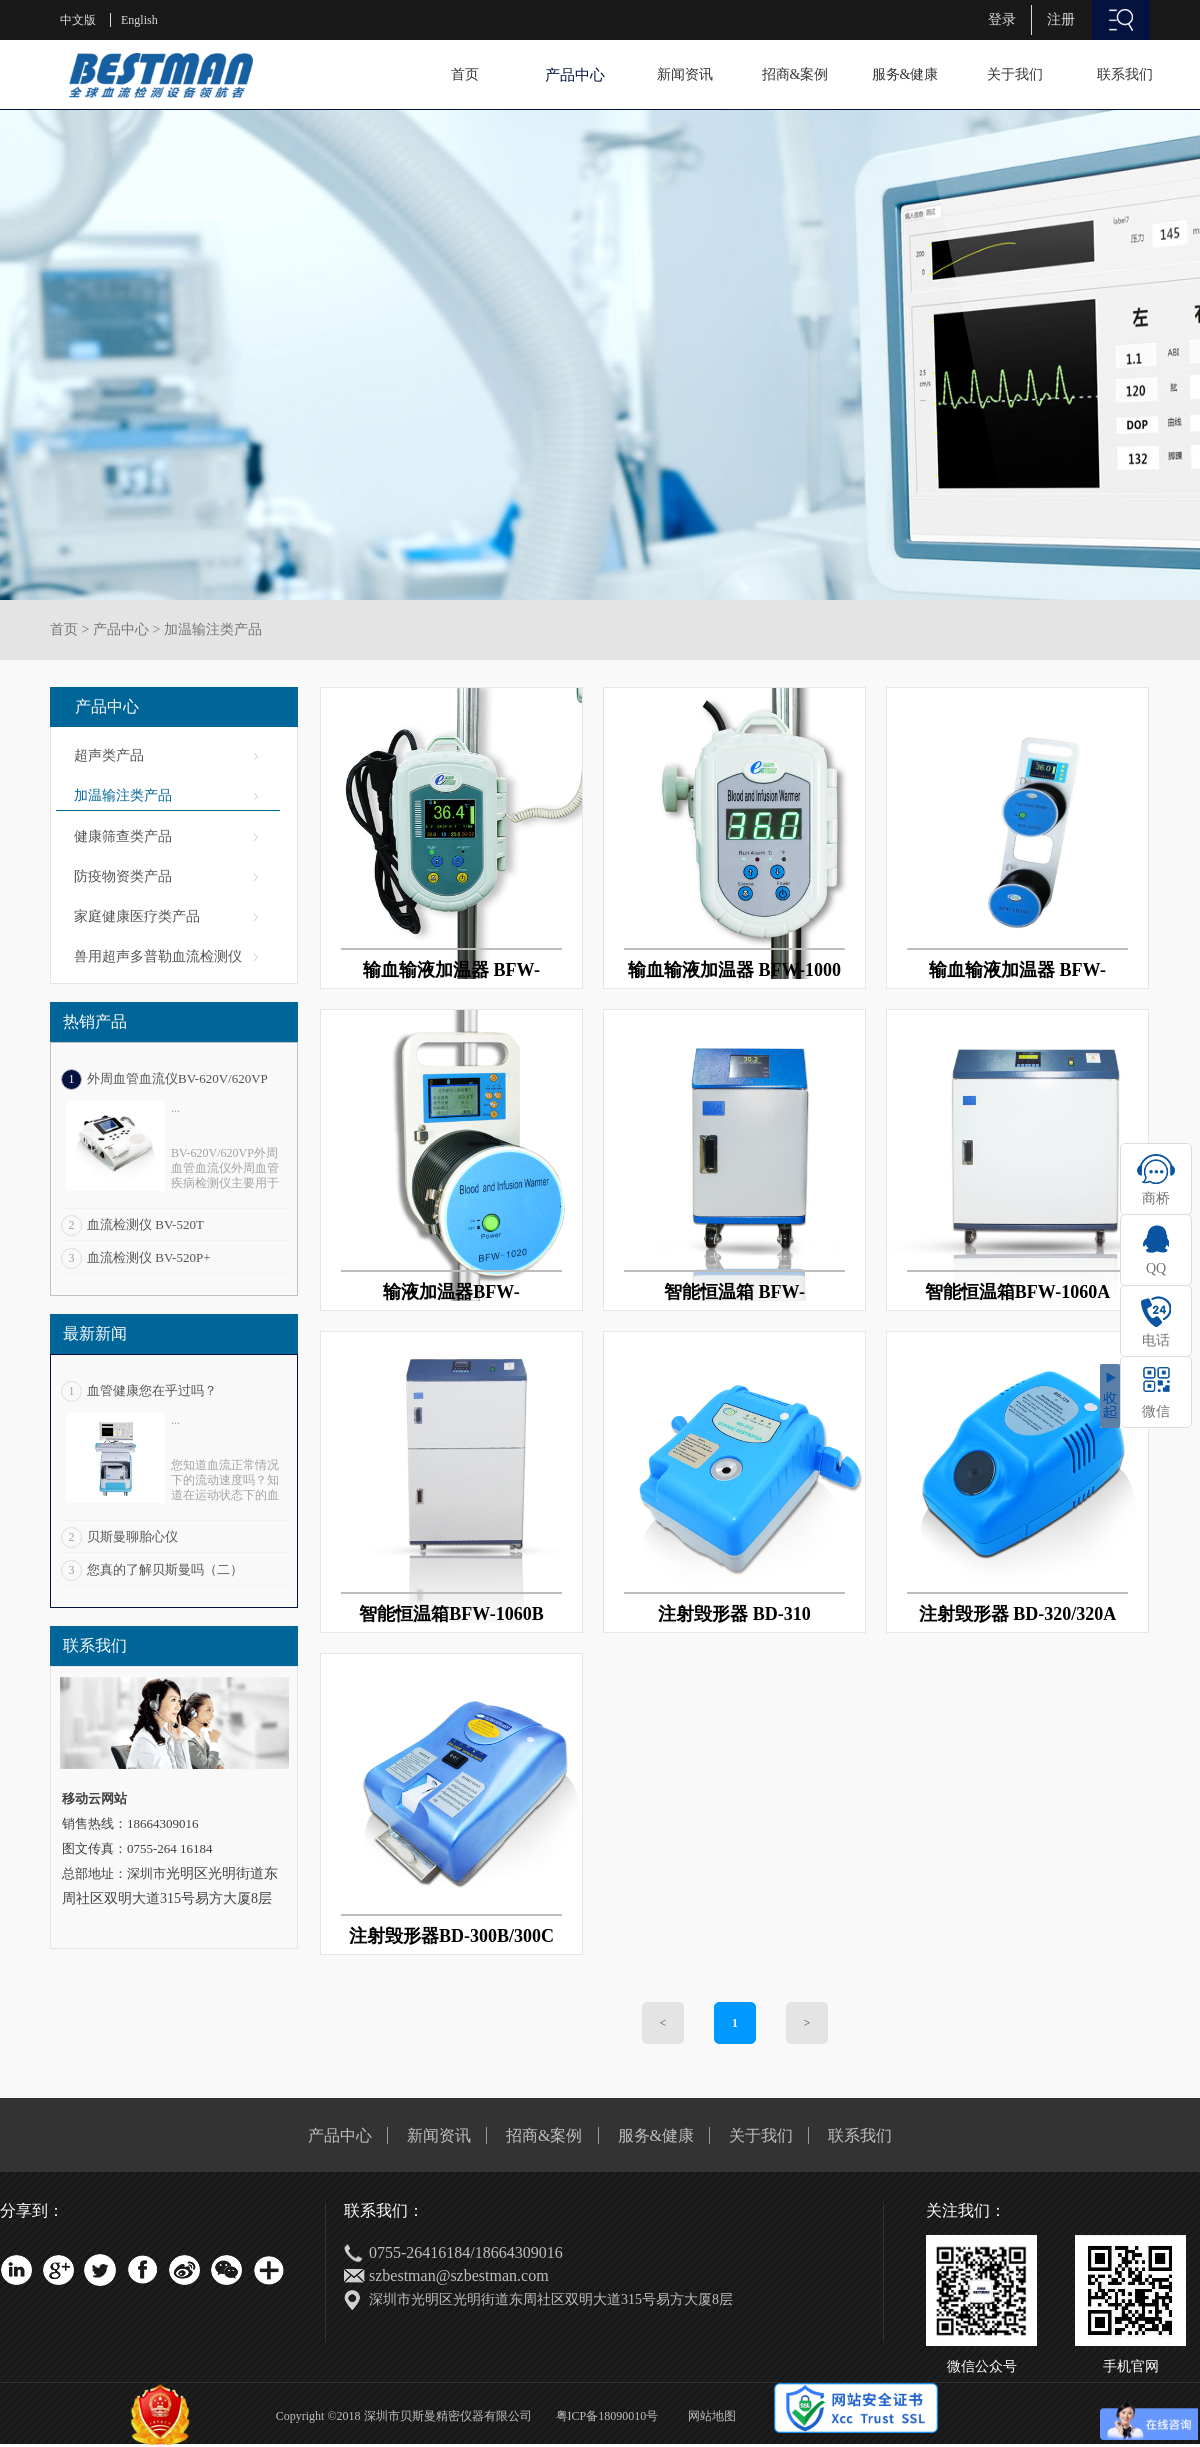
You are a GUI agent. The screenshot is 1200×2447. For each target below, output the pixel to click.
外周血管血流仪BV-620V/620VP (177, 1078)
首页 (465, 74)
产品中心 (121, 629)
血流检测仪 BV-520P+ (149, 1257)
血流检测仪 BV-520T (145, 1224)
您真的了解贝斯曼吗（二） (165, 1569)
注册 (1061, 19)
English (139, 20)
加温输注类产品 (213, 629)
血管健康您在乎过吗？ (152, 1390)
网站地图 (709, 2416)
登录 (1002, 19)
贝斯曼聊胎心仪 (132, 1536)
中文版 (78, 20)
